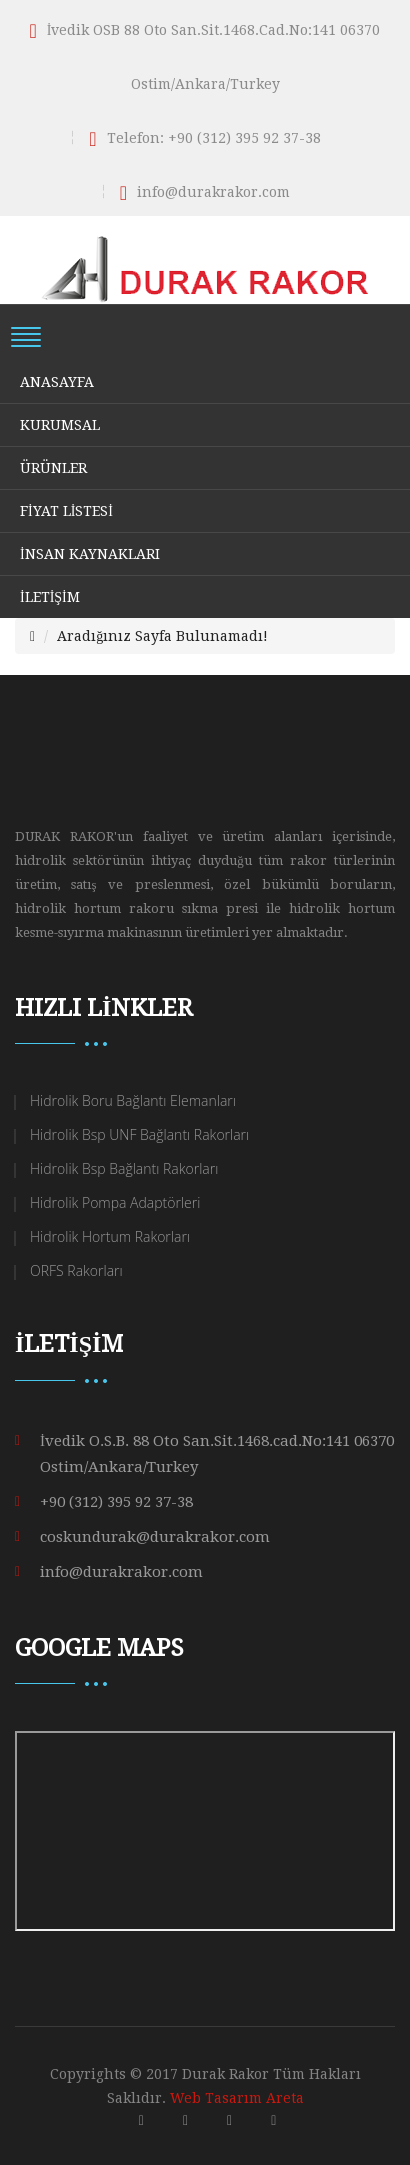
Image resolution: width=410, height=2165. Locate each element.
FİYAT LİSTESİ (66, 511)
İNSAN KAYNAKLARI (90, 554)
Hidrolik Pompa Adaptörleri (115, 1202)
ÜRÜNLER (53, 468)
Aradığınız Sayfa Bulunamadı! (162, 636)
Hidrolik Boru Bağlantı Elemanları (133, 1100)
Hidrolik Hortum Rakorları (110, 1236)
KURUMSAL (60, 425)
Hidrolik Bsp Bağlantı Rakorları (124, 1168)
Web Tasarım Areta (237, 2098)
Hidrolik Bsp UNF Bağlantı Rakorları (139, 1134)
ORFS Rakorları (76, 1270)
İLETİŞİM (50, 597)
